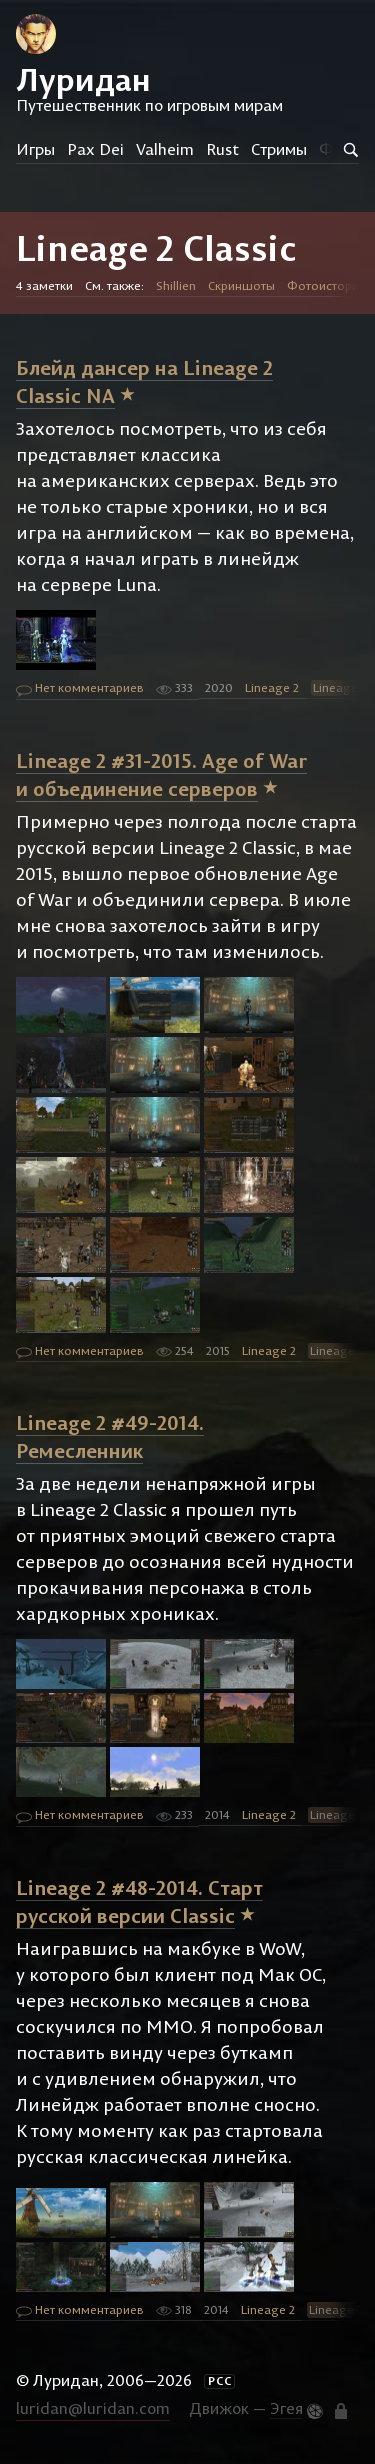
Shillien (176, 285)
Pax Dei (95, 149)
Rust (222, 149)
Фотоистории (326, 285)
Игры (35, 149)
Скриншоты (241, 285)
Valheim (165, 149)
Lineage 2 (272, 687)
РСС (220, 2381)
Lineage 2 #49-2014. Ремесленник (110, 1436)
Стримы (279, 149)
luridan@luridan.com (93, 2408)
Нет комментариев (80, 689)
